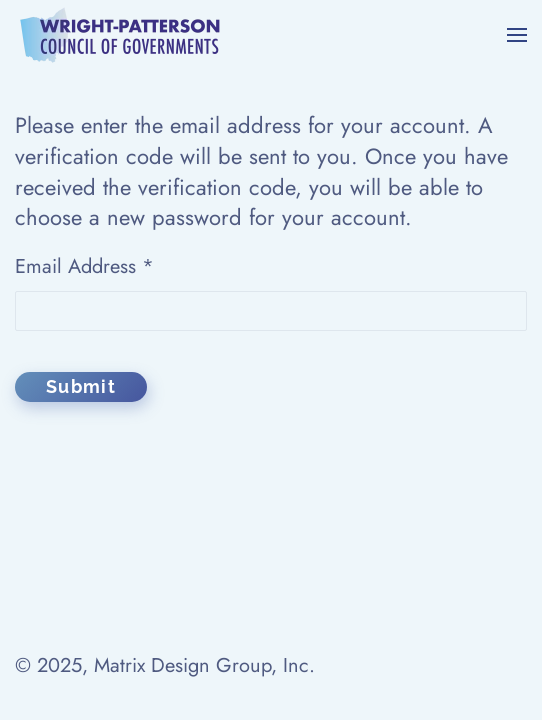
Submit (81, 386)
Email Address (84, 266)
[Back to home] (121, 35)
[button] (517, 35)
